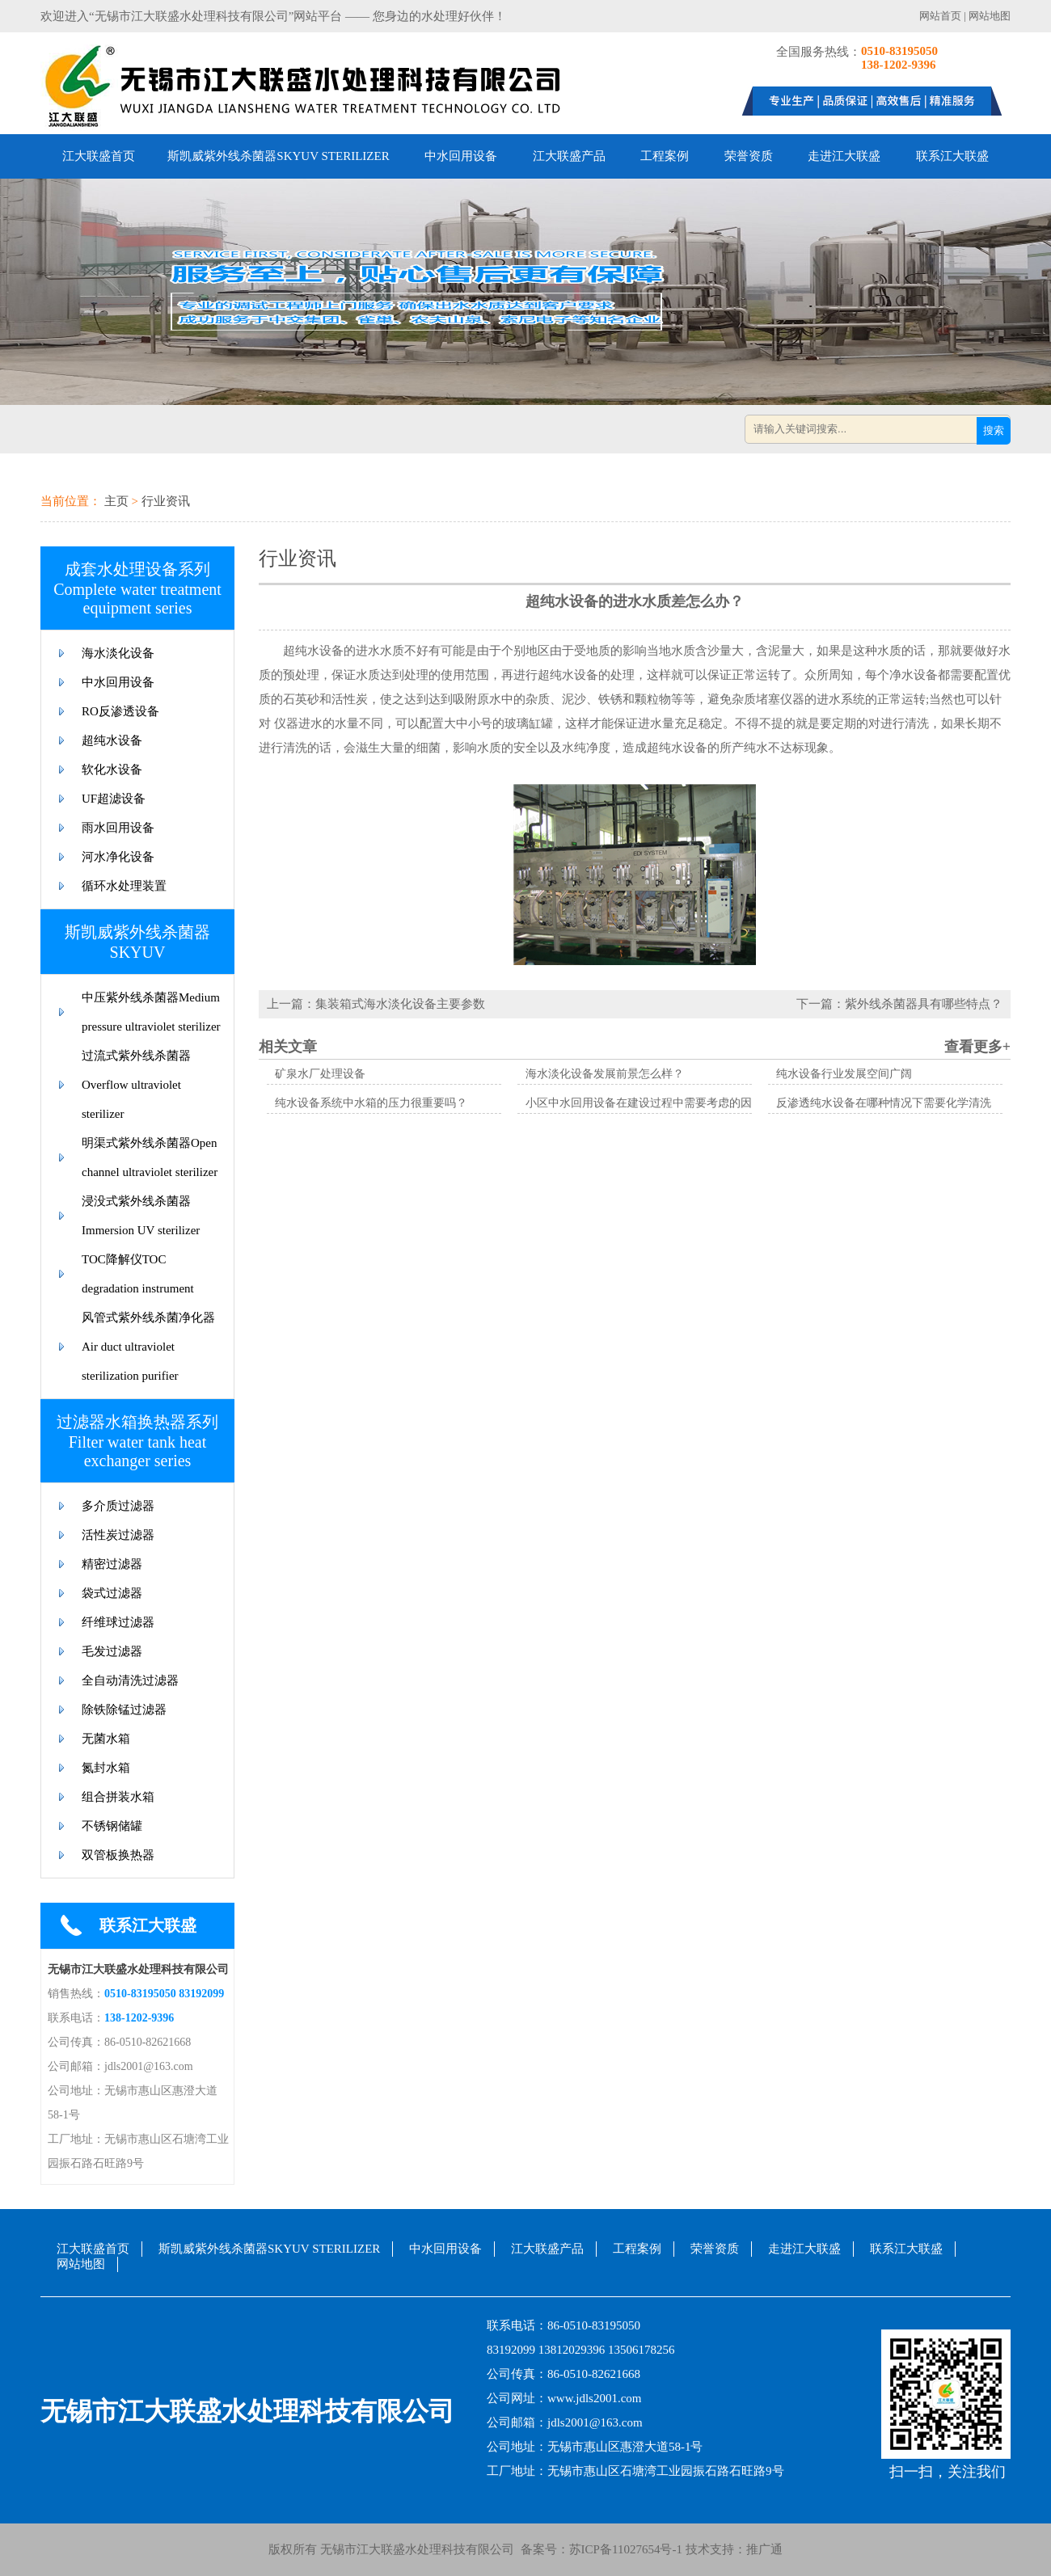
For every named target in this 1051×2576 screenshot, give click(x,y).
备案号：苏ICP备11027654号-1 (598, 2549)
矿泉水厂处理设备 (320, 1074)
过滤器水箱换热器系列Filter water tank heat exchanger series (137, 1441)
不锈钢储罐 (112, 1825)
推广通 (764, 2549)
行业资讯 (165, 501)
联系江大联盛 (952, 156)
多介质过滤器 (118, 1505)
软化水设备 (112, 769)
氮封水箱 (106, 1767)
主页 (116, 501)
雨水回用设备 (118, 827)
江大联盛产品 (569, 156)
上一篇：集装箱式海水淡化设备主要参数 (376, 1003)
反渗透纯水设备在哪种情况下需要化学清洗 (883, 1103)
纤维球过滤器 (118, 1622)
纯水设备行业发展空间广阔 (844, 1074)
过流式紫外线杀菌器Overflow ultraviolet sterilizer (136, 1084)
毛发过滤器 (112, 1651)
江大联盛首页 (98, 156)
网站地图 (990, 16)
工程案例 (664, 156)
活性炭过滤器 (118, 1534)
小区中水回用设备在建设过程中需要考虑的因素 (644, 1103)
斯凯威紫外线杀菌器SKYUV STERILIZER (278, 156)
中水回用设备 (460, 156)
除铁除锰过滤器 (124, 1709)
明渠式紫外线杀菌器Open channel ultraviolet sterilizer (149, 1157)
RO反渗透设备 (120, 711)
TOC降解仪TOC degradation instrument (138, 1274)
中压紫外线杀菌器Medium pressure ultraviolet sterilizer (151, 1012)
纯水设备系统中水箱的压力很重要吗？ (371, 1103)
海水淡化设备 (118, 653)
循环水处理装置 (124, 885)
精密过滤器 (112, 1564)
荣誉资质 (748, 156)
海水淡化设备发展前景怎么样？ (605, 1074)
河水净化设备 (118, 856)
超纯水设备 (112, 740)
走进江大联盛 (844, 156)
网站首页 (940, 16)
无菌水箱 (106, 1738)
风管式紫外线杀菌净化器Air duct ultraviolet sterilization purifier (148, 1346)
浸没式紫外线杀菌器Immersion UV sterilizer (141, 1216)
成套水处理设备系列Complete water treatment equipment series (137, 588)
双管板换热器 (118, 1855)
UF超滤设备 (114, 798)
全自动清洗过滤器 (130, 1680)
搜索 (993, 430)
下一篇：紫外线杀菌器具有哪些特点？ (899, 1003)
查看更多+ (977, 1047)
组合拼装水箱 (118, 1796)
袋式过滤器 (112, 1593)
